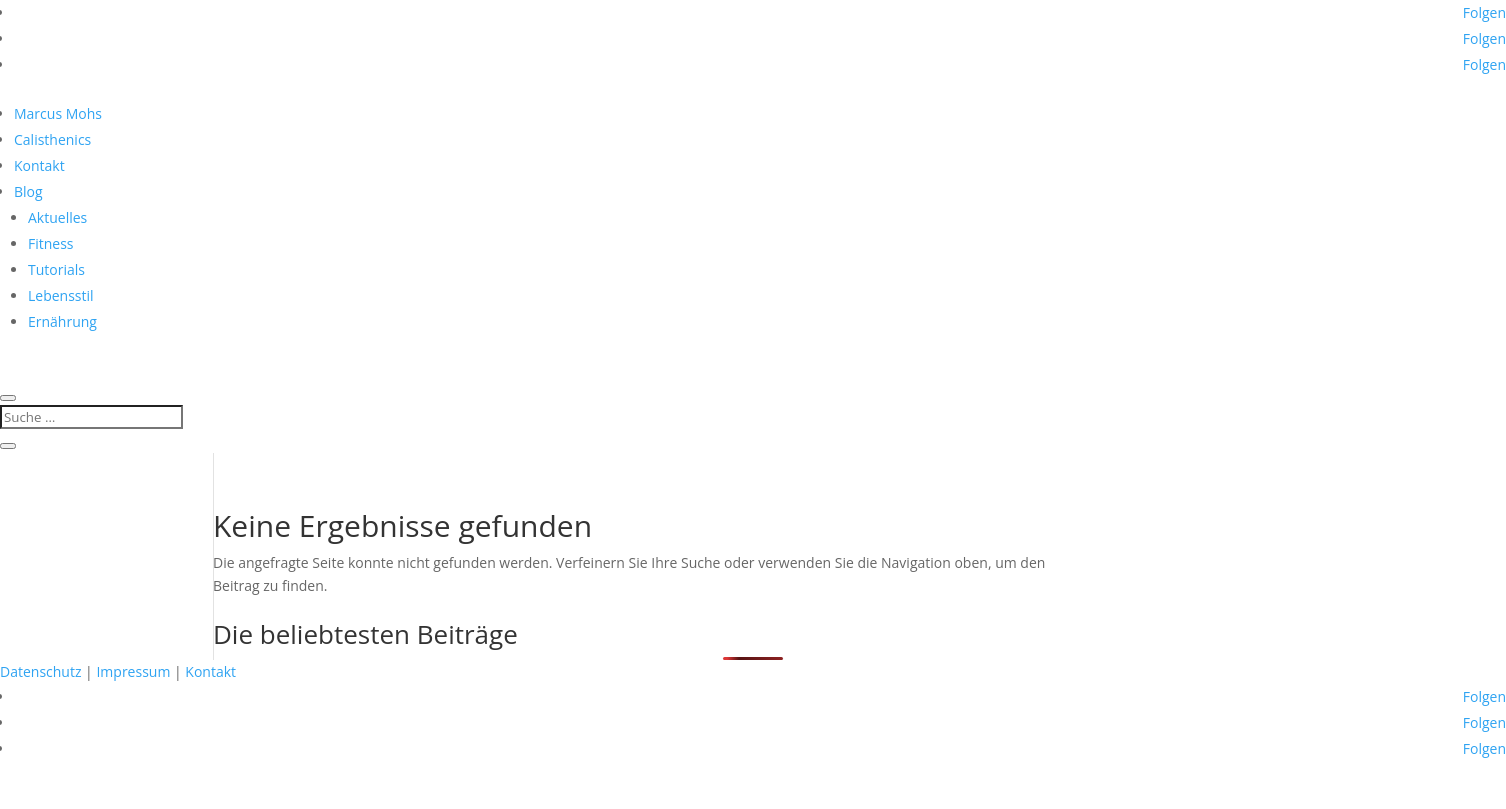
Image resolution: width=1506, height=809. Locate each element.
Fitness (51, 243)
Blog (28, 191)
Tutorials (56, 269)
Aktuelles (57, 217)
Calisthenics (52, 139)
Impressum (133, 671)
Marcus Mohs (58, 113)
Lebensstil (61, 295)
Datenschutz (40, 671)
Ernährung (62, 321)
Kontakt (39, 165)
